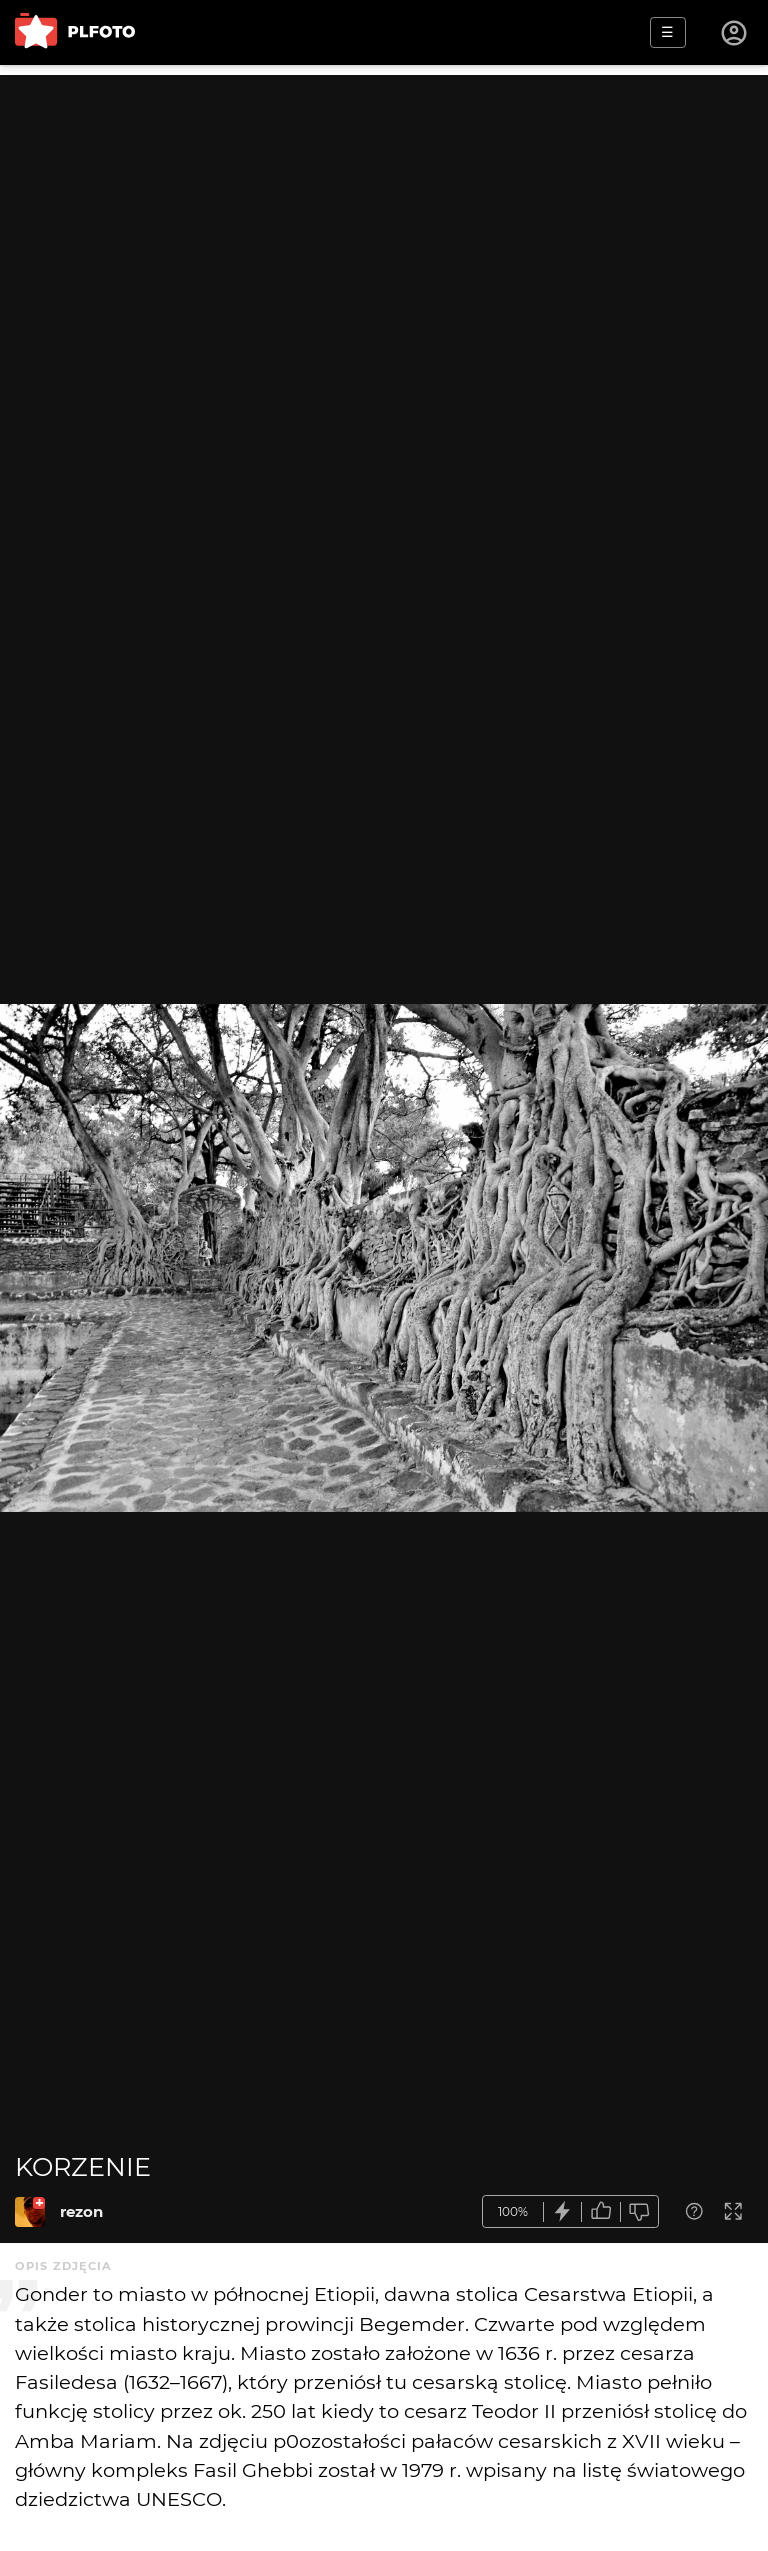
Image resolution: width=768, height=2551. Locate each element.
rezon (81, 2211)
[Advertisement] (384, 215)
